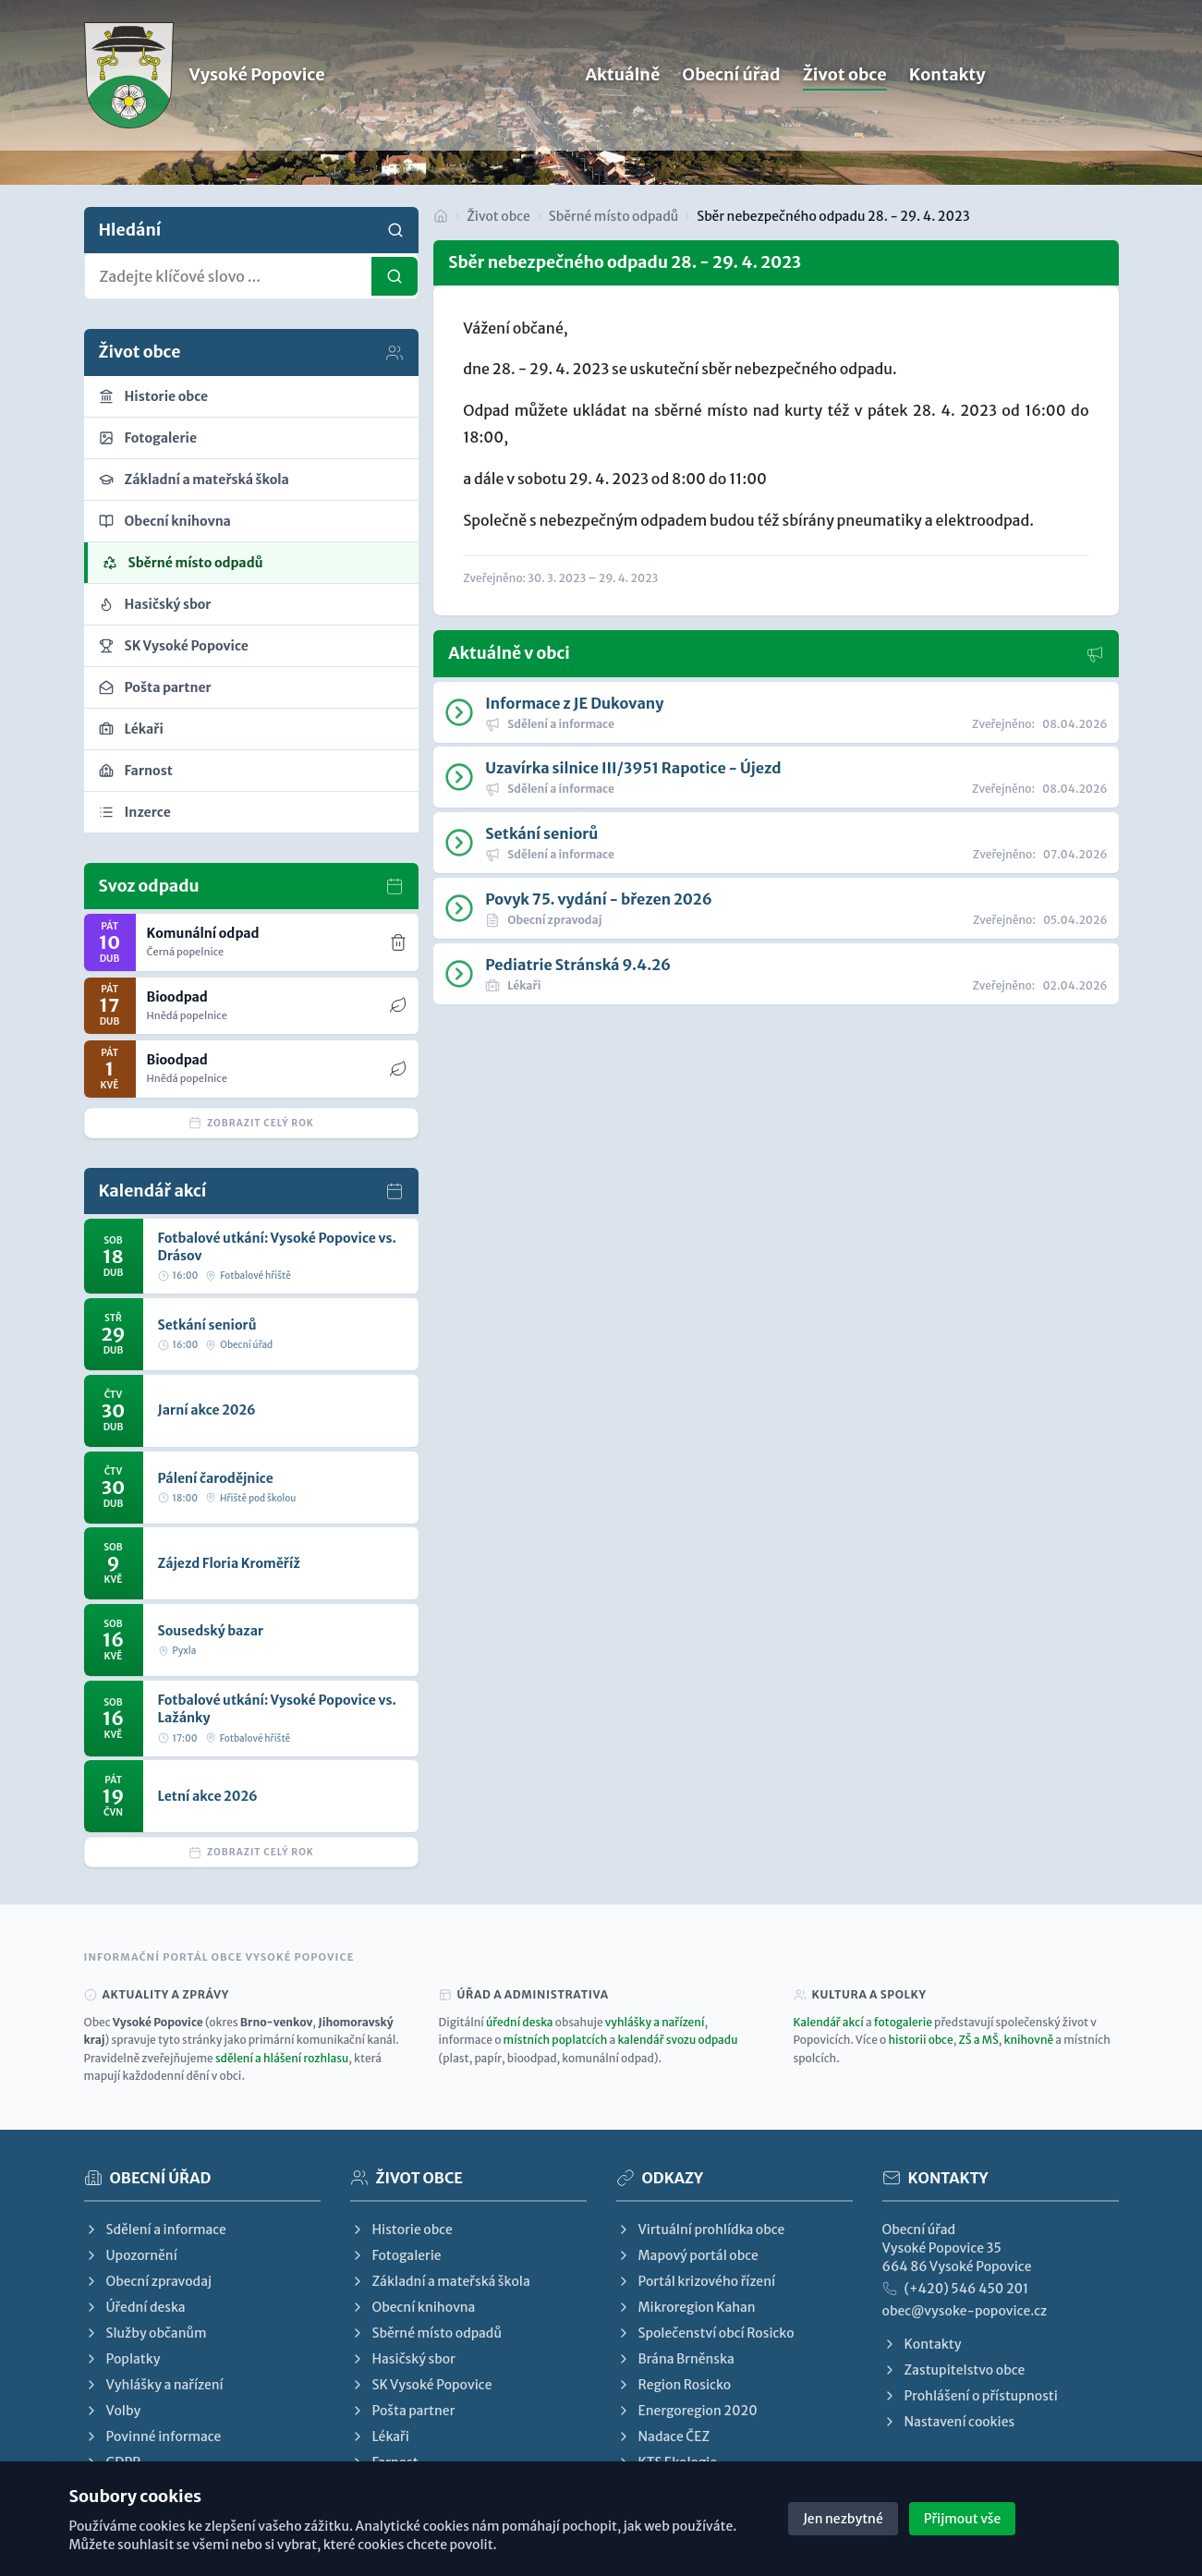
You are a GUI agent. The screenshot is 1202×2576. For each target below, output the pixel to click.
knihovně (1028, 2040)
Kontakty (947, 93)
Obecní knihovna (413, 2307)
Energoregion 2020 (687, 2410)
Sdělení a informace (155, 2229)
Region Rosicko (674, 2384)
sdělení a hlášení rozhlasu (281, 2058)
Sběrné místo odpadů (613, 216)
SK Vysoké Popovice (421, 2384)
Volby (112, 2410)
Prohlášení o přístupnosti (970, 2396)
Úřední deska (135, 2307)
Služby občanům (145, 2333)
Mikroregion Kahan (686, 2307)
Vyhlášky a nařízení (154, 2384)
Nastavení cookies (948, 2421)
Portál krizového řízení (696, 2281)
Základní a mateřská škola (440, 2281)
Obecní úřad (731, 93)
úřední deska (519, 2022)
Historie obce (401, 2229)
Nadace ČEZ (663, 2436)
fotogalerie (903, 2022)
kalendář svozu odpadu (677, 2040)
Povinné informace (153, 2436)
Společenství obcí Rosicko (705, 2333)
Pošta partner (402, 2410)
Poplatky (122, 2359)
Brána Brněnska (675, 2359)
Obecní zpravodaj (148, 2281)
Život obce (845, 93)
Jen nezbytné (843, 2518)
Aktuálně (622, 93)
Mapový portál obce (687, 2255)
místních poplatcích (556, 2040)
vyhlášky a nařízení (655, 2022)
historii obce (920, 2040)
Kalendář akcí (829, 2022)
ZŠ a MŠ (978, 2040)
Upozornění (130, 2255)
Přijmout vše (963, 2518)
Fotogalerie (396, 2255)
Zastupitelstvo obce (954, 2370)
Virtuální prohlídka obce (700, 2229)
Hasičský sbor (402, 2359)
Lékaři (379, 2436)
